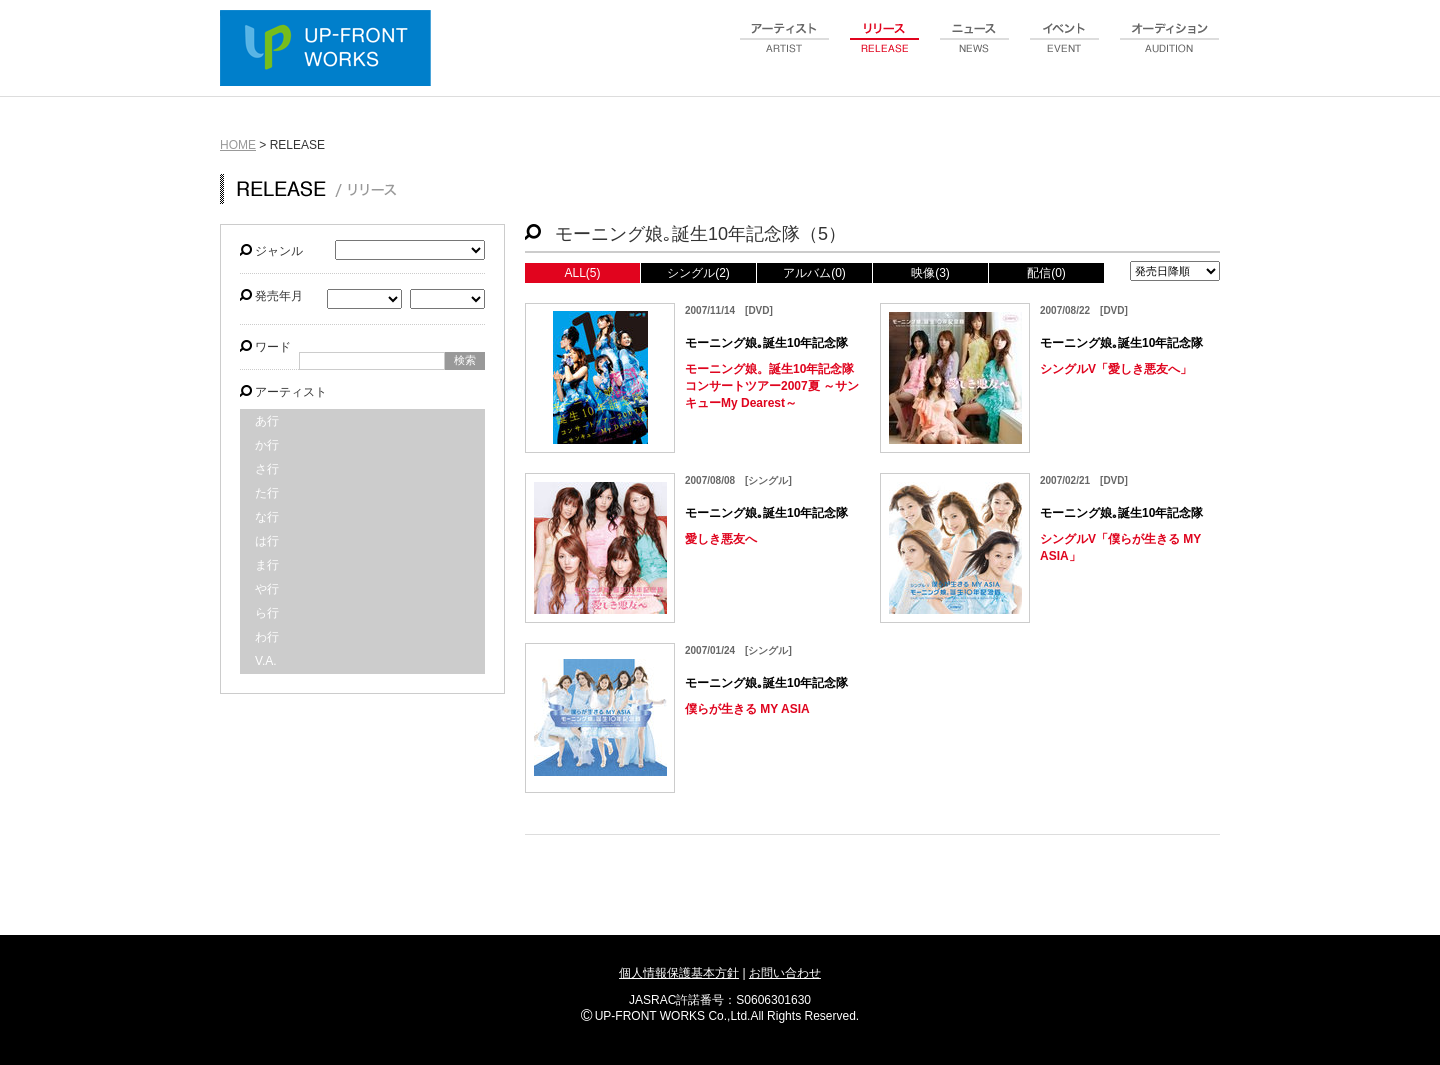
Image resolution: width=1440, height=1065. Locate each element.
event (1065, 49)
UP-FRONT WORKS (330, 50)
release (885, 49)
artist (785, 49)
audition (1170, 49)
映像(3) (930, 273)
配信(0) (1046, 273)
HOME (238, 145)
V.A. (266, 661)
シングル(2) (698, 273)
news (975, 49)
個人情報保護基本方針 (679, 973)
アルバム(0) (814, 273)
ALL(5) (582, 273)
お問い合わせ (785, 973)
